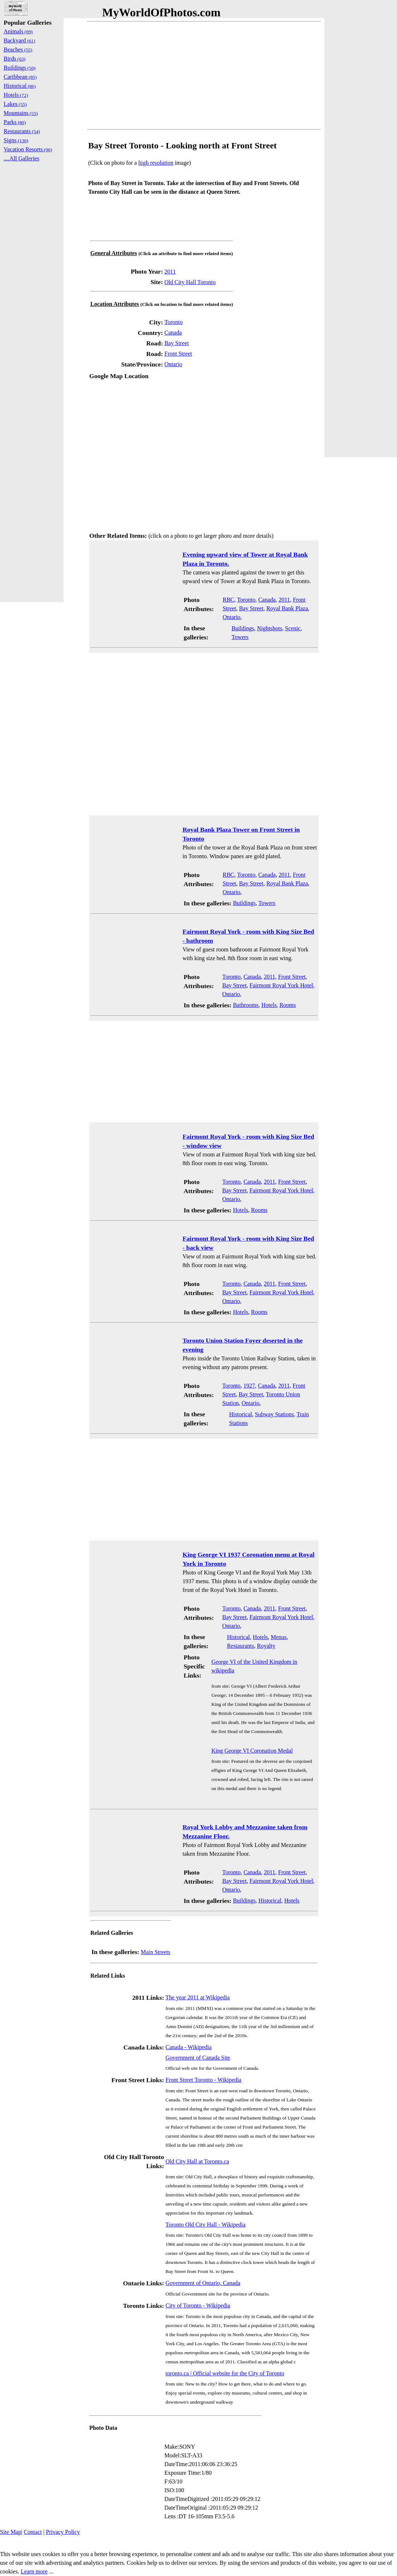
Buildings (243, 628)
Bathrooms (245, 1005)
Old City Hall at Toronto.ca (197, 2161)
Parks (15, 122)
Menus (279, 1637)
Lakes (15, 104)
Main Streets (155, 1952)
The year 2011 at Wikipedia (197, 1997)
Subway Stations (274, 1414)
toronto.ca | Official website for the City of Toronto (224, 2373)
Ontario (173, 364)
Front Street (178, 354)
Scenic (293, 628)
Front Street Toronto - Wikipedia (203, 2080)
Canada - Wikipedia (188, 2047)
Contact (33, 2532)
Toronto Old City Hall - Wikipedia (205, 2224)
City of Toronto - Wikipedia (197, 2305)
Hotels (269, 1005)
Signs (16, 140)
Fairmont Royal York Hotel (281, 985)
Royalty (266, 1646)
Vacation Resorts (28, 149)
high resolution (155, 163)
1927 (249, 1386)
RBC (228, 600)
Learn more (34, 2571)
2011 (170, 272)
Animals (18, 31)
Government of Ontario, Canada (202, 2283)
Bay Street (176, 343)
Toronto (173, 322)
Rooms (287, 1005)
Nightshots (269, 628)
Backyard (19, 40)
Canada (173, 332)
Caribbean (20, 77)
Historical (240, 1414)
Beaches (18, 49)
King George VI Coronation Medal (251, 1751)
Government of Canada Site (197, 2058)
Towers (240, 637)
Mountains (21, 113)
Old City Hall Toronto (190, 282)
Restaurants (240, 1646)
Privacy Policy (63, 2532)
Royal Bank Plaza (287, 608)
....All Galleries (21, 158)
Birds (14, 59)
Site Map (10, 2532)
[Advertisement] (204, 75)
